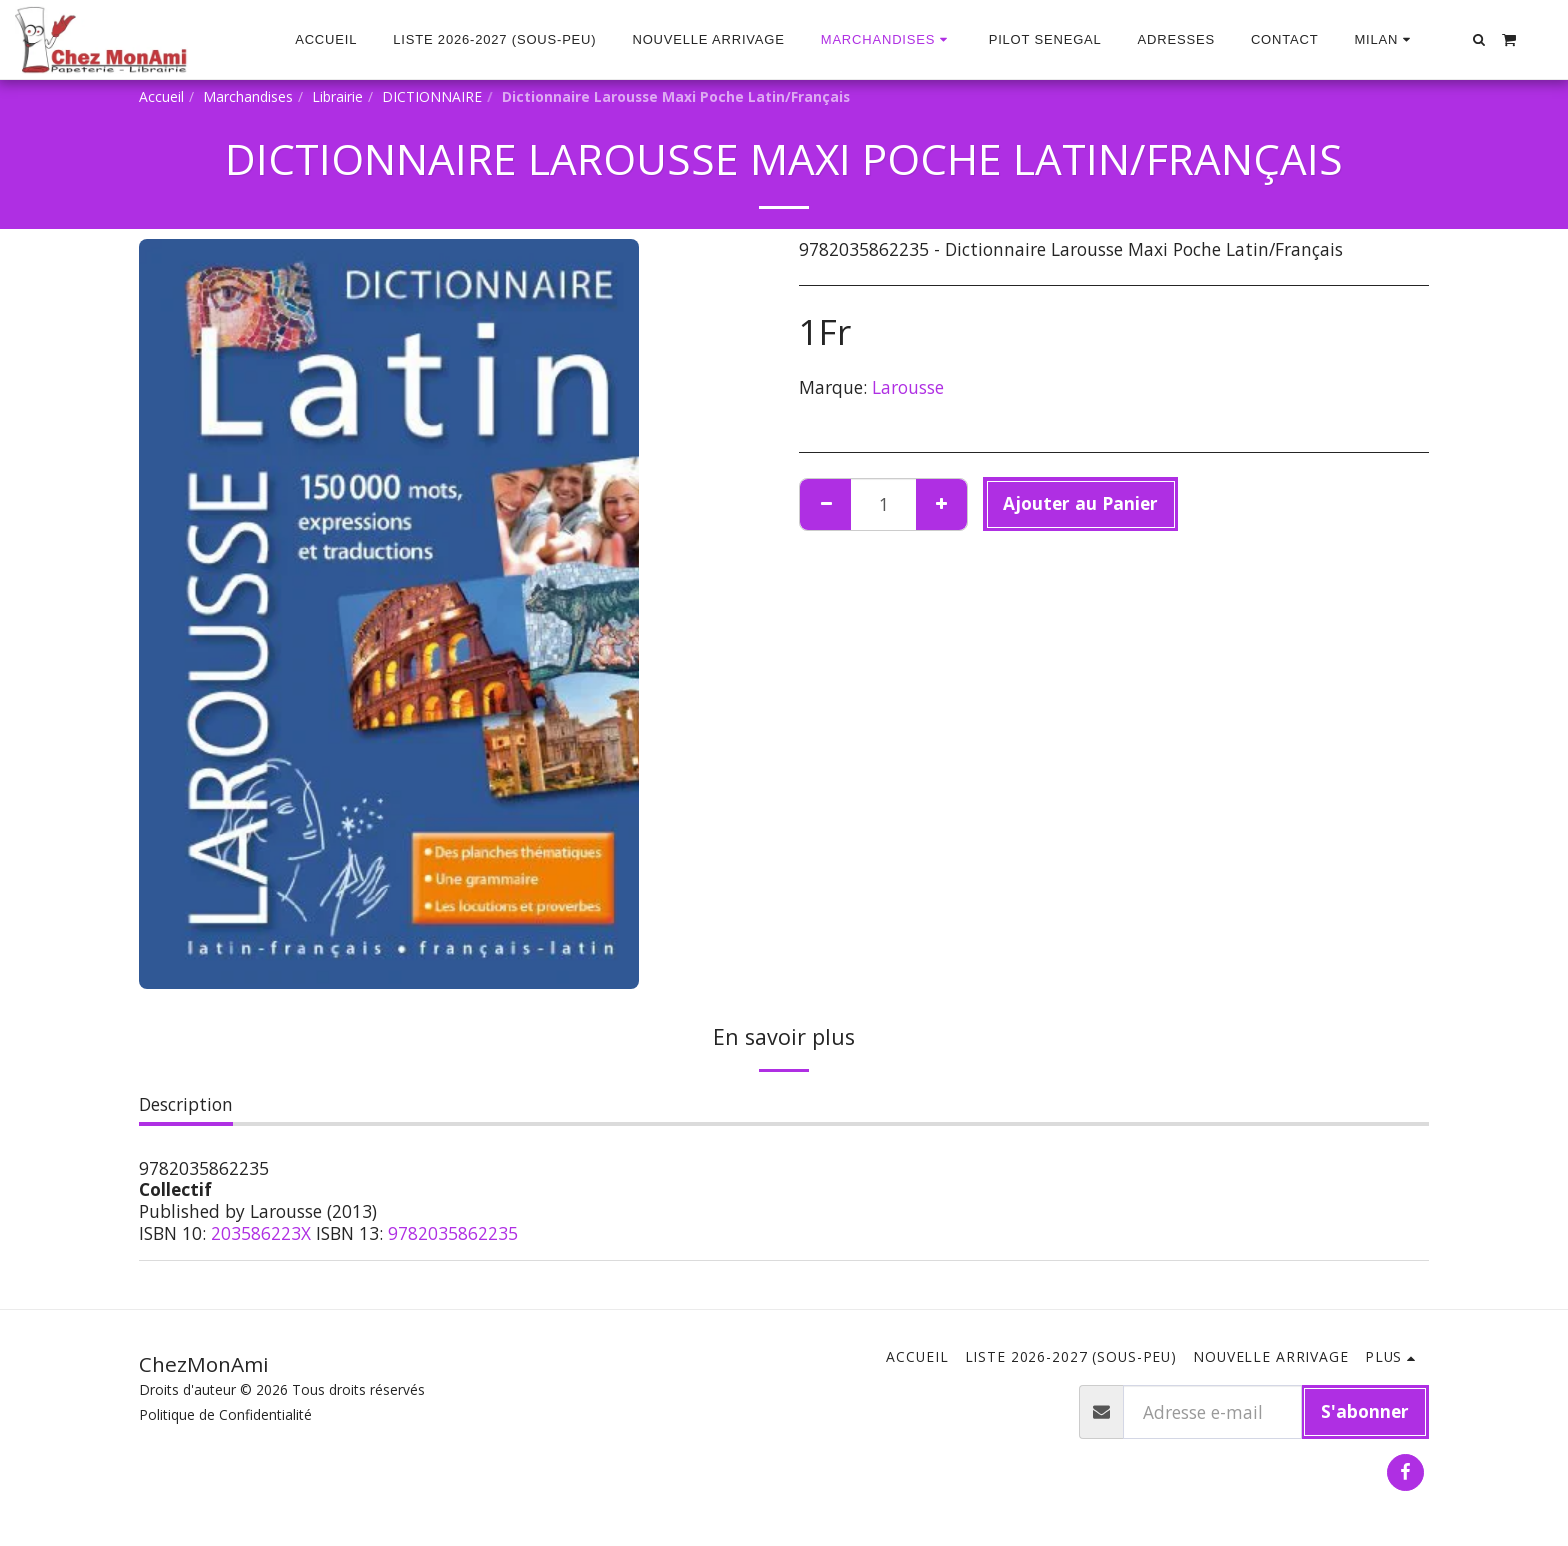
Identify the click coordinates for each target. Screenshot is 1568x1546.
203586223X (261, 1233)
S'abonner (1365, 1411)
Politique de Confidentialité (225, 1414)
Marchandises (248, 96)
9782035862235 (453, 1233)
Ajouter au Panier (1080, 503)
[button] (1384, 40)
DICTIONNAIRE (432, 96)
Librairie (337, 96)
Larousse (908, 387)
